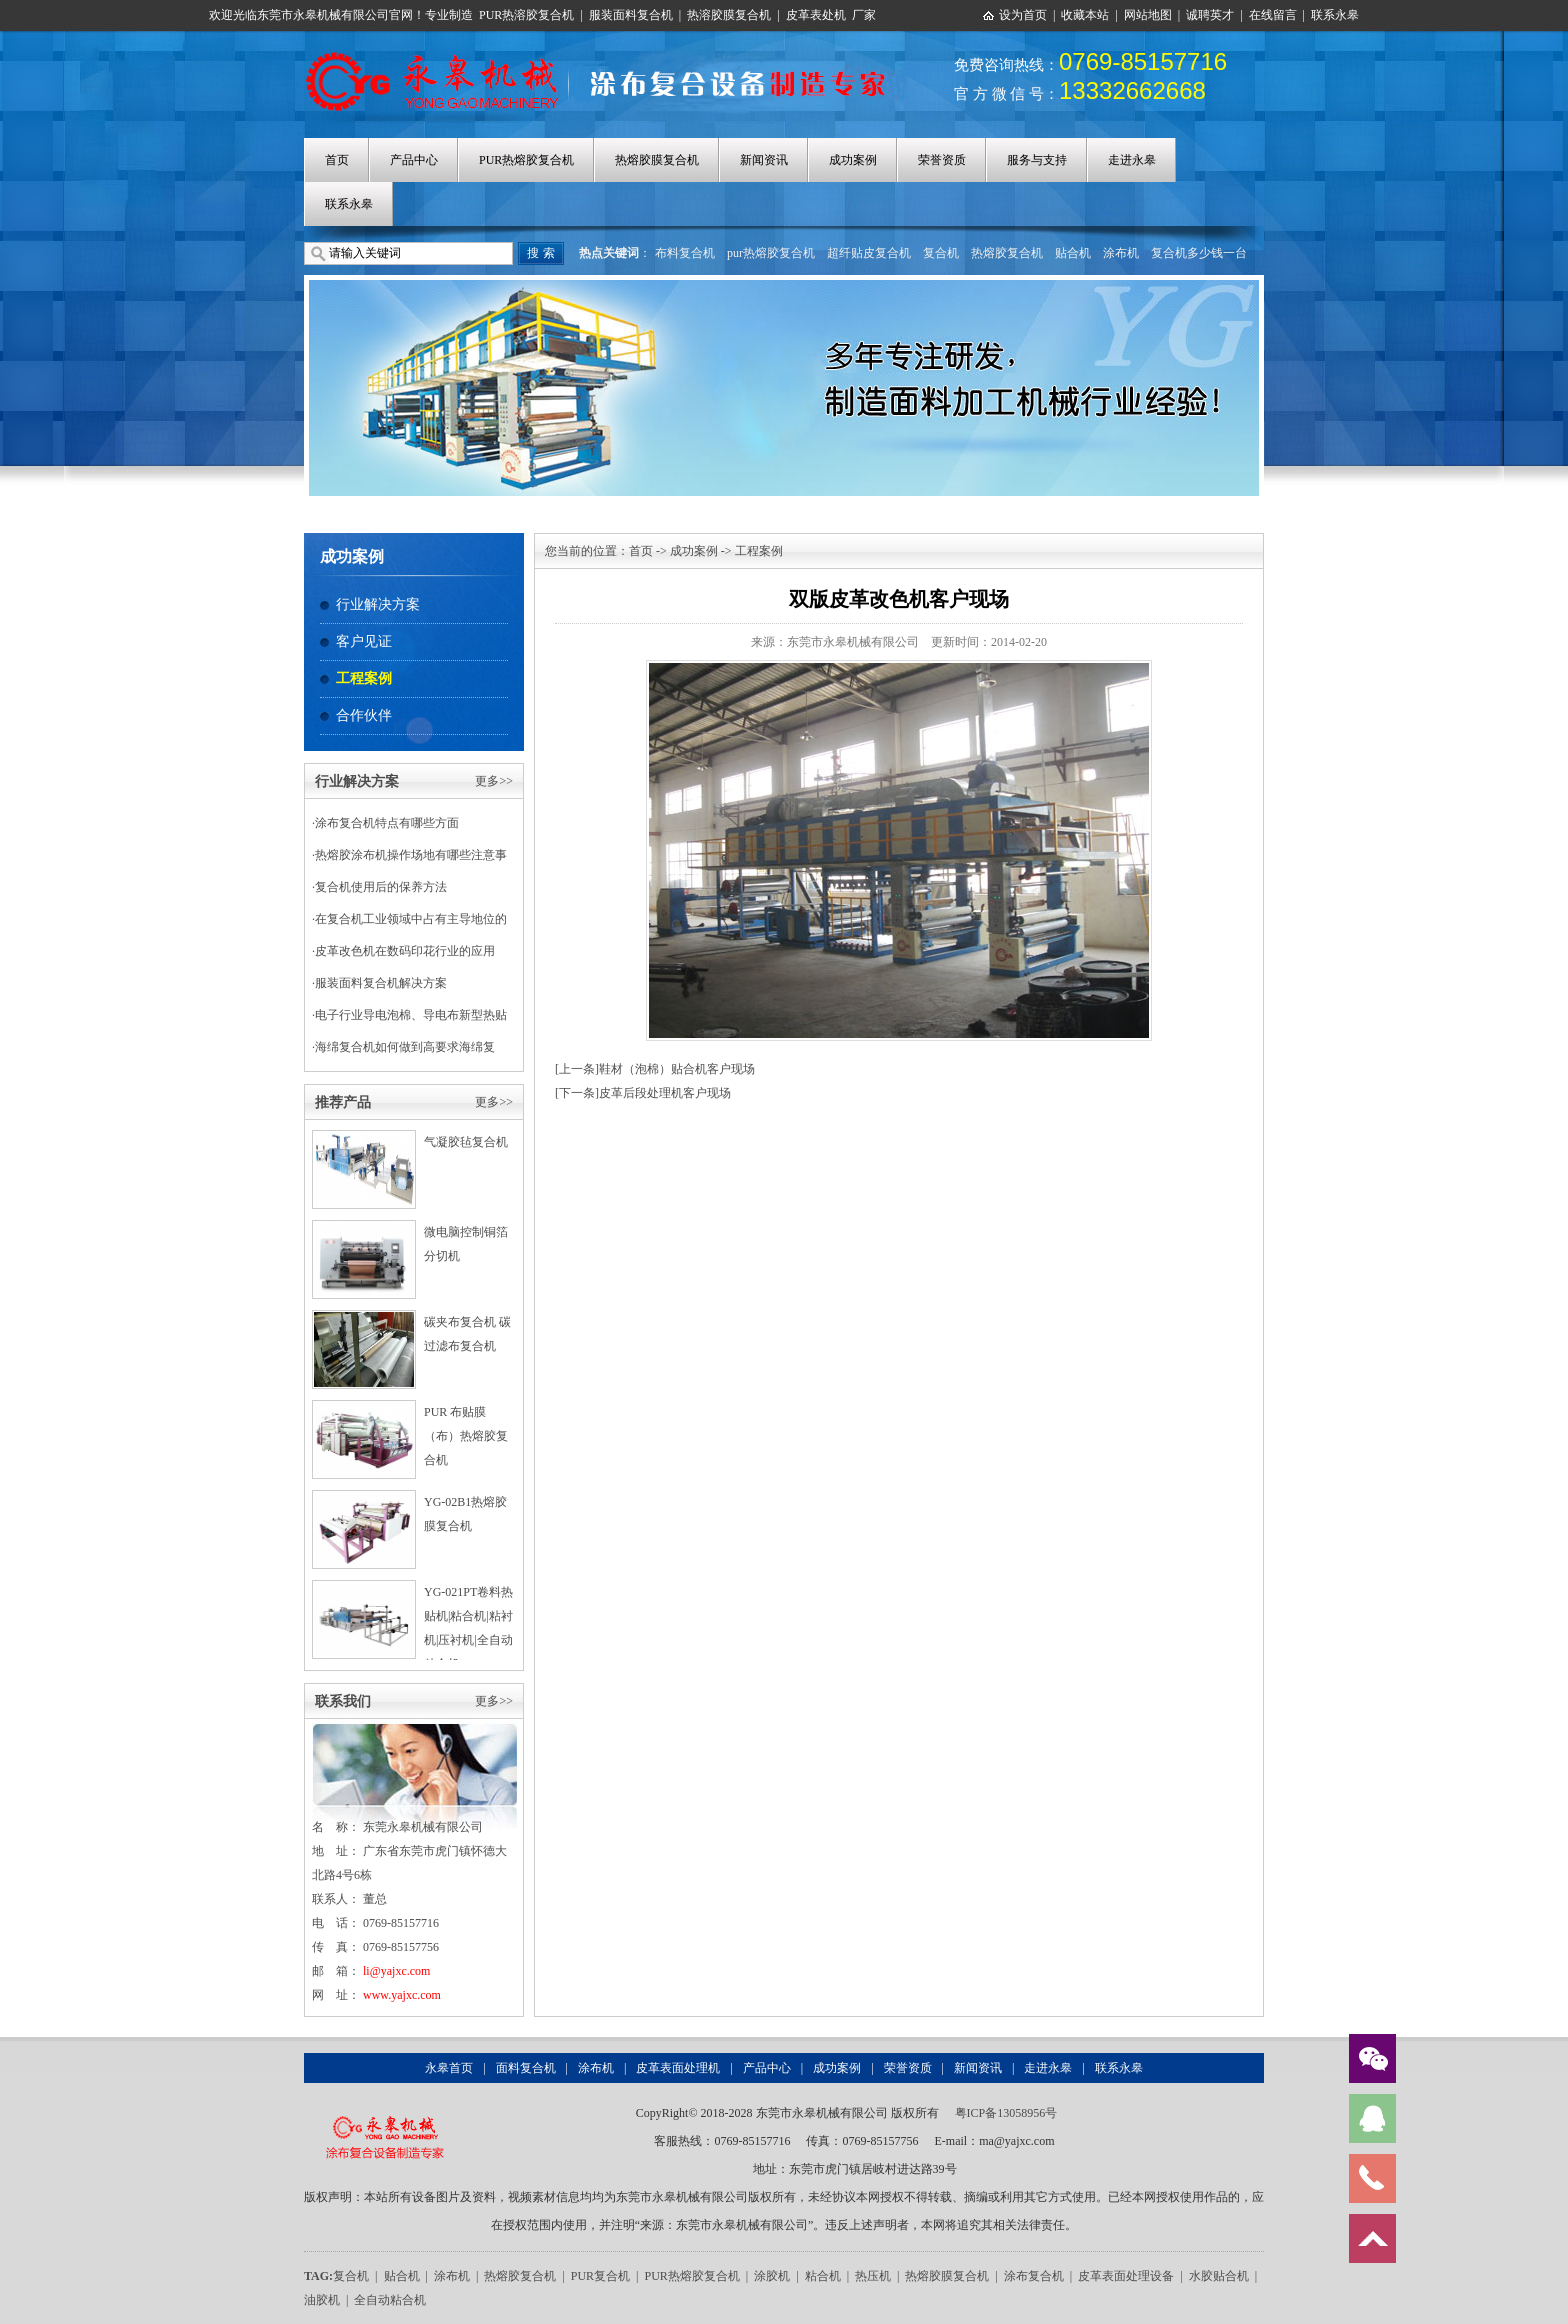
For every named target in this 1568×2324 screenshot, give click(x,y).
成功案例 (853, 160)
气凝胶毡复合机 (466, 1142)
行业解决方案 (378, 604)
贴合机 (1073, 253)
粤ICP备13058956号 (1006, 2113)
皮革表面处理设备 (1126, 2276)
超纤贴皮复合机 (869, 253)
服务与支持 (1037, 160)
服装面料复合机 (631, 15)
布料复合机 (685, 253)
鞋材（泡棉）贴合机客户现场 (677, 1069)
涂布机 (1121, 253)
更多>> (494, 781)
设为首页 (1023, 15)
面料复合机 (526, 2068)
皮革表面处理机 (678, 2068)
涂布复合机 (1034, 2276)
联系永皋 (1335, 15)
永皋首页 (449, 2068)
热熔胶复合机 (1007, 253)
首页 (337, 160)
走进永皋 (1132, 160)
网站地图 (1148, 15)
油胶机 (322, 2300)
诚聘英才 (1210, 15)
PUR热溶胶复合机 (526, 15)
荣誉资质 (942, 160)
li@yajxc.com (396, 1971)
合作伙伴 (364, 715)
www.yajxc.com (402, 1995)
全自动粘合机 (390, 2300)
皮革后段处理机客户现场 (665, 1093)
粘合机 (823, 2276)
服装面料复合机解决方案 (381, 983)
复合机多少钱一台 (1199, 253)
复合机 (941, 253)
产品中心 (414, 160)
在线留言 (1273, 15)
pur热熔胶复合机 (771, 253)
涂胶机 (772, 2276)
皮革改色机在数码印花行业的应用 (405, 951)
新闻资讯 (764, 160)
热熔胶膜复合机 (657, 160)
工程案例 (364, 678)
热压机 (873, 2276)
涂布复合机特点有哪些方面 (387, 823)
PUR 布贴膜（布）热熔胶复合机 (466, 1436)
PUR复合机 (600, 2276)
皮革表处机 (816, 15)
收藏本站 (1085, 15)
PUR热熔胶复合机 (526, 160)
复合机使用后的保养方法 (381, 887)
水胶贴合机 (1219, 2276)
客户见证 (364, 641)
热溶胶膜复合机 (729, 15)
